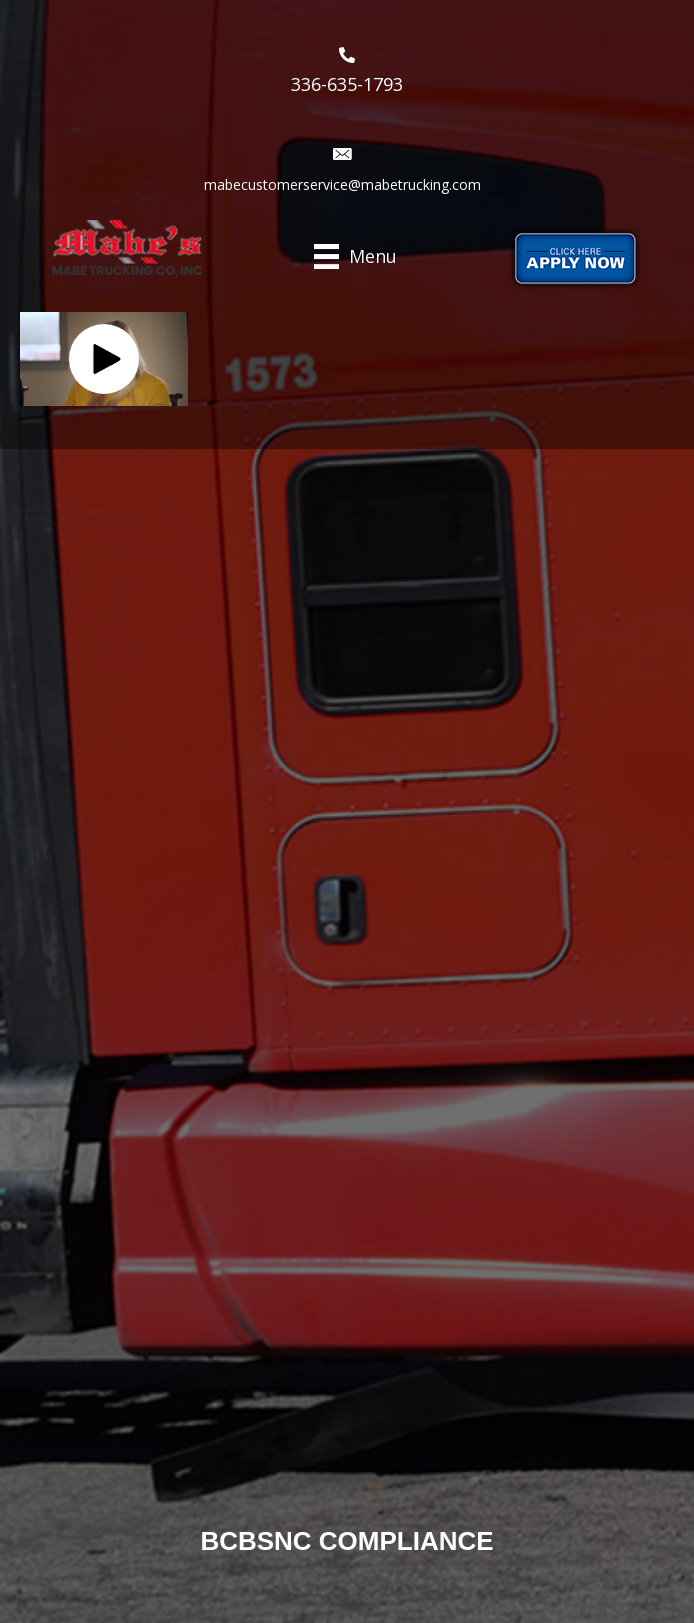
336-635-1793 (347, 84)
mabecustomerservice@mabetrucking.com (342, 184)
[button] (104, 359)
